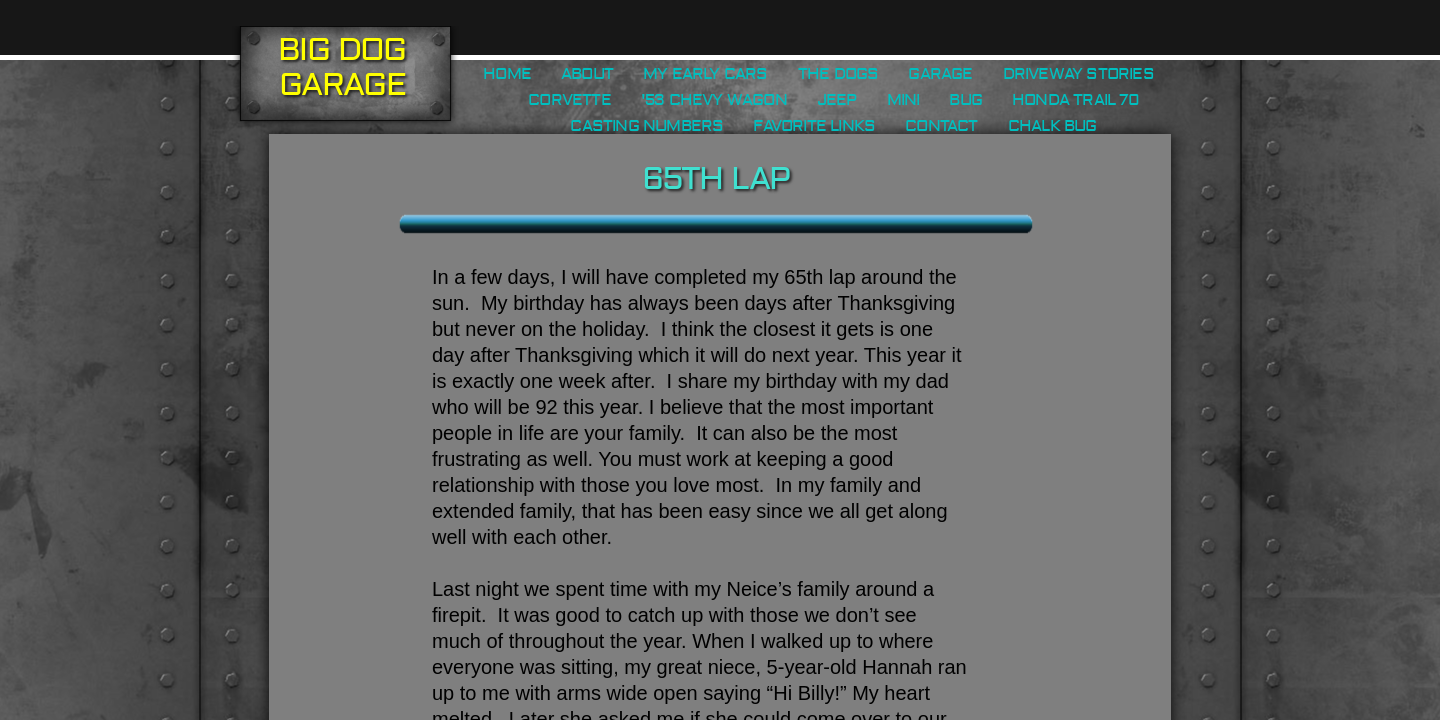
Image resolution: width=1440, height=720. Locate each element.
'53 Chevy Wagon (714, 100)
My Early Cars (705, 74)
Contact (941, 126)
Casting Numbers (646, 126)
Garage (940, 74)
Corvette (569, 100)
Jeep (837, 100)
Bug (965, 100)
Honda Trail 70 (1075, 100)
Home (507, 74)
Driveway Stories (1078, 74)
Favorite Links (814, 126)
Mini (903, 100)
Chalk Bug (1052, 126)
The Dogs (838, 74)
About (587, 74)
